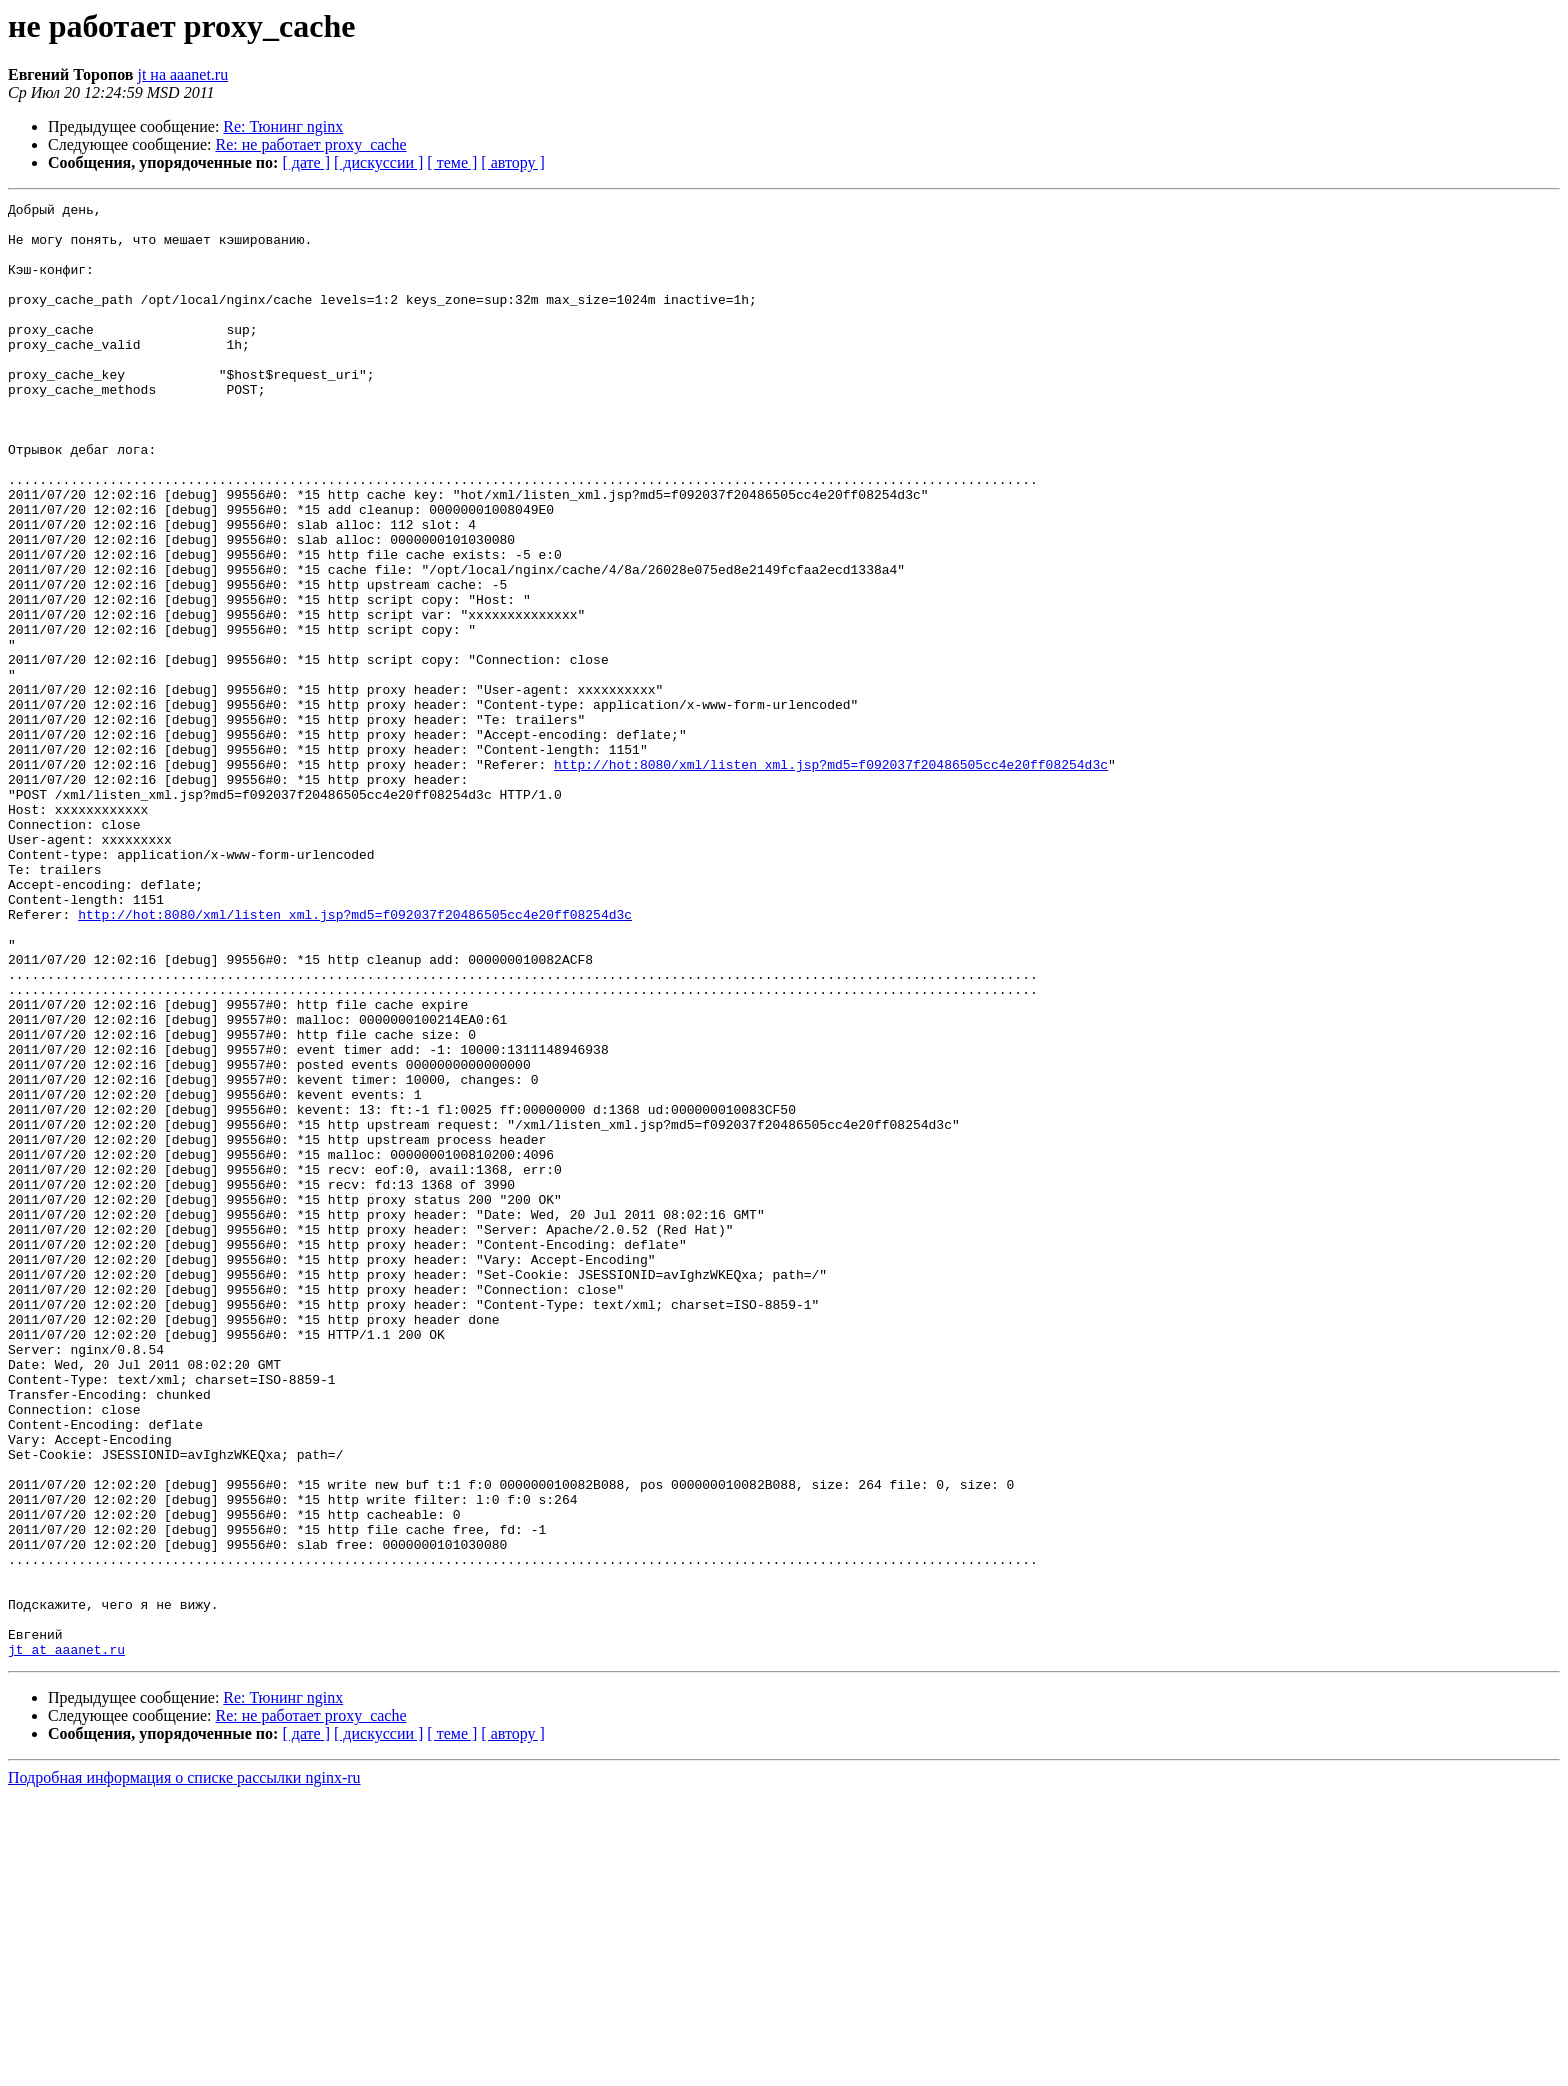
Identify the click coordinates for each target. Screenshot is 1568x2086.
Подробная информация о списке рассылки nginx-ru (184, 2068)
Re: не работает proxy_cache (311, 144)
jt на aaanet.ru (182, 74)
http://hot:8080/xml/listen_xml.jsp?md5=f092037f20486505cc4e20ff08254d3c (831, 878)
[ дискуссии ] (378, 162)
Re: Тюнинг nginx (283, 126)
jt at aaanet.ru (66, 1940)
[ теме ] (452, 162)
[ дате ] (306, 162)
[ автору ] (512, 162)
